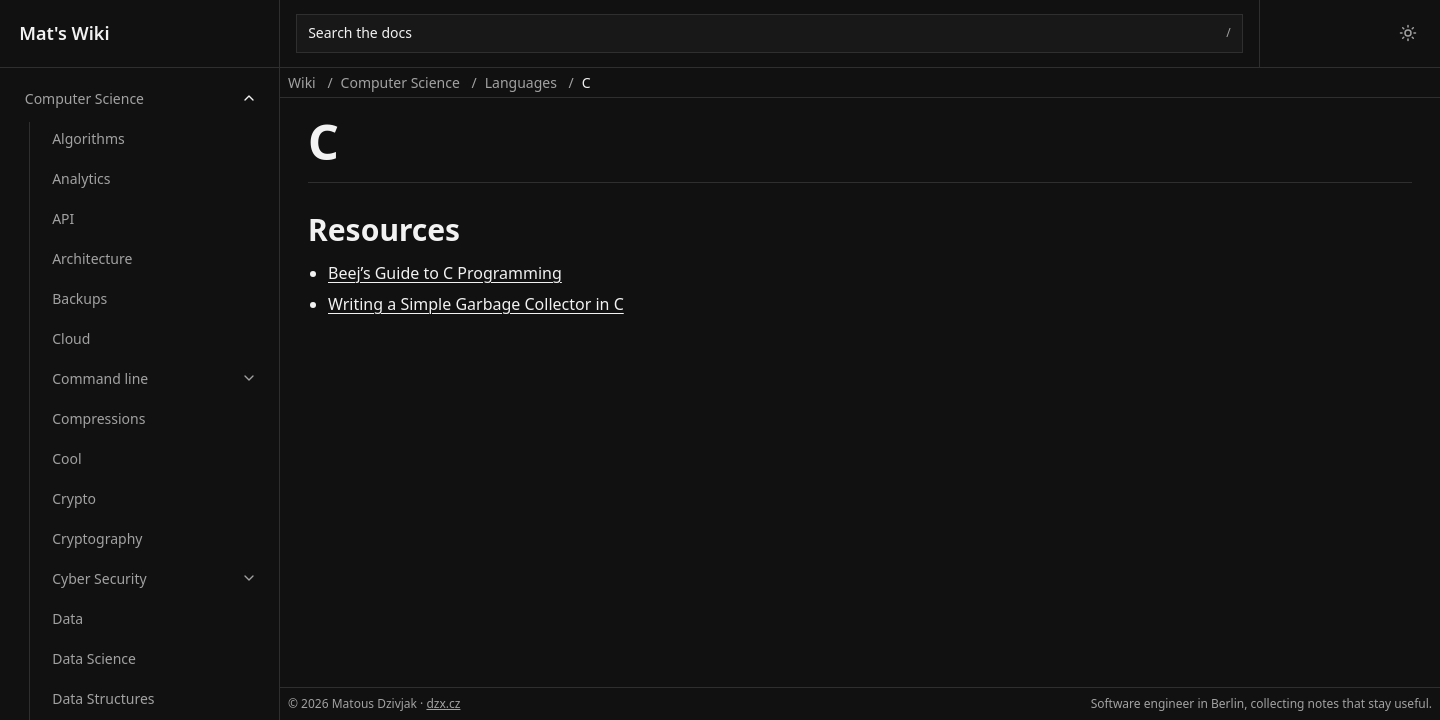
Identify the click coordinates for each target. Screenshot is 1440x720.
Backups (79, 298)
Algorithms (88, 138)
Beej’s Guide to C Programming (445, 273)
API (63, 218)
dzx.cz (443, 703)
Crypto (74, 498)
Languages (521, 82)
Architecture (92, 258)
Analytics (81, 178)
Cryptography (97, 538)
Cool (66, 458)
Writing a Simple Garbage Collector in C (476, 304)
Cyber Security (99, 578)
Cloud (71, 338)
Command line (100, 378)
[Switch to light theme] (1408, 33)
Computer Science (84, 98)
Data (67, 618)
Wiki (302, 82)
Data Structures (103, 698)
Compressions (98, 418)
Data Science (94, 658)
